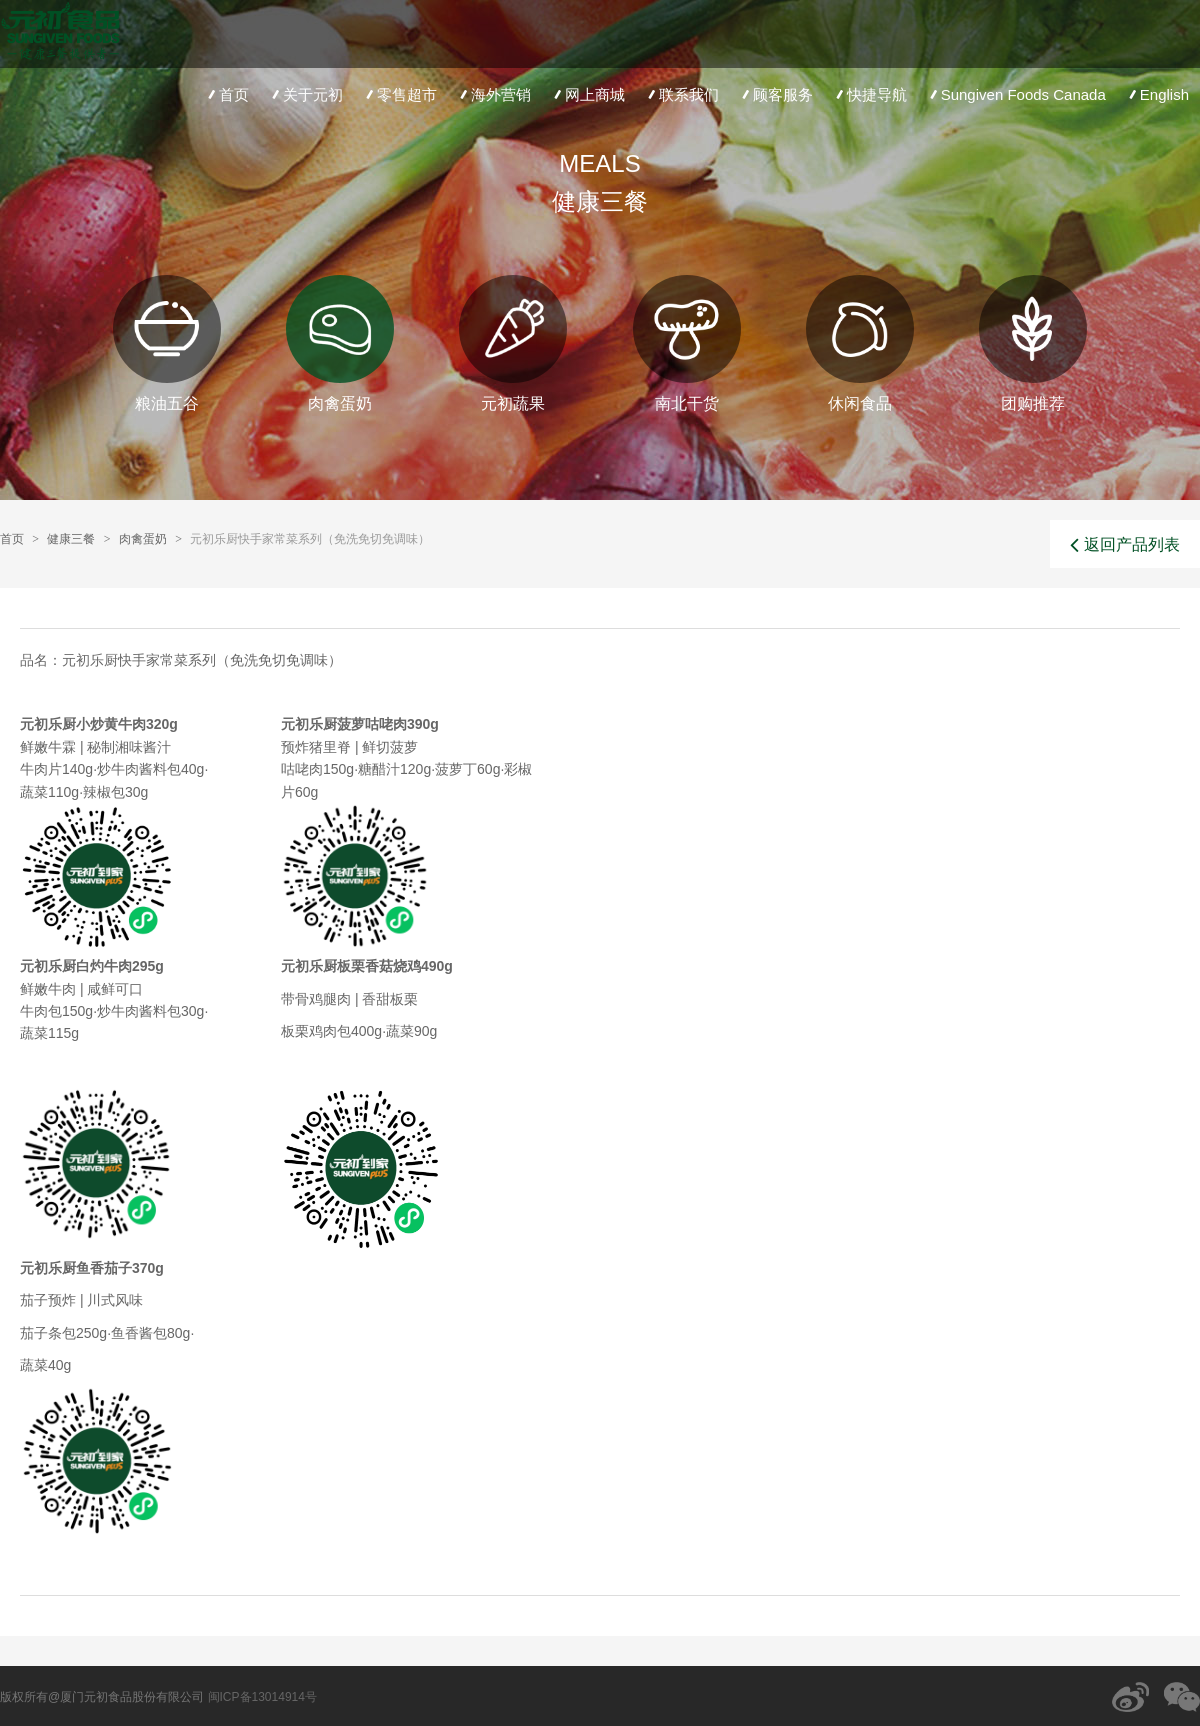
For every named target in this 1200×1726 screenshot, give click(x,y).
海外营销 (493, 94)
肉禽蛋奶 (143, 539)
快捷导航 (869, 94)
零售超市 (399, 94)
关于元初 (305, 94)
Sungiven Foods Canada (1016, 94)
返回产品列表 (1125, 545)
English (1157, 94)
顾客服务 (775, 94)
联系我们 (681, 94)
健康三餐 (71, 539)
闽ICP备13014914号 (262, 1697)
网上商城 (587, 94)
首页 (226, 94)
